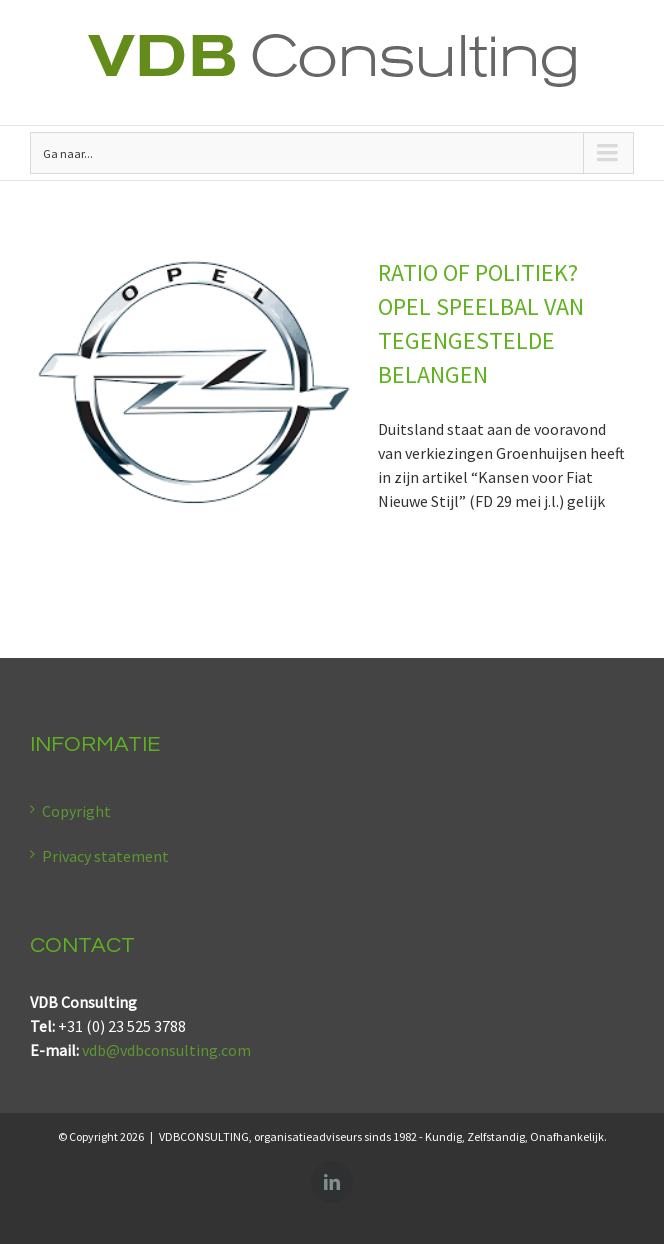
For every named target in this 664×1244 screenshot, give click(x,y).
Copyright (76, 811)
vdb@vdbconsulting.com (166, 1050)
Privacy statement (105, 856)
